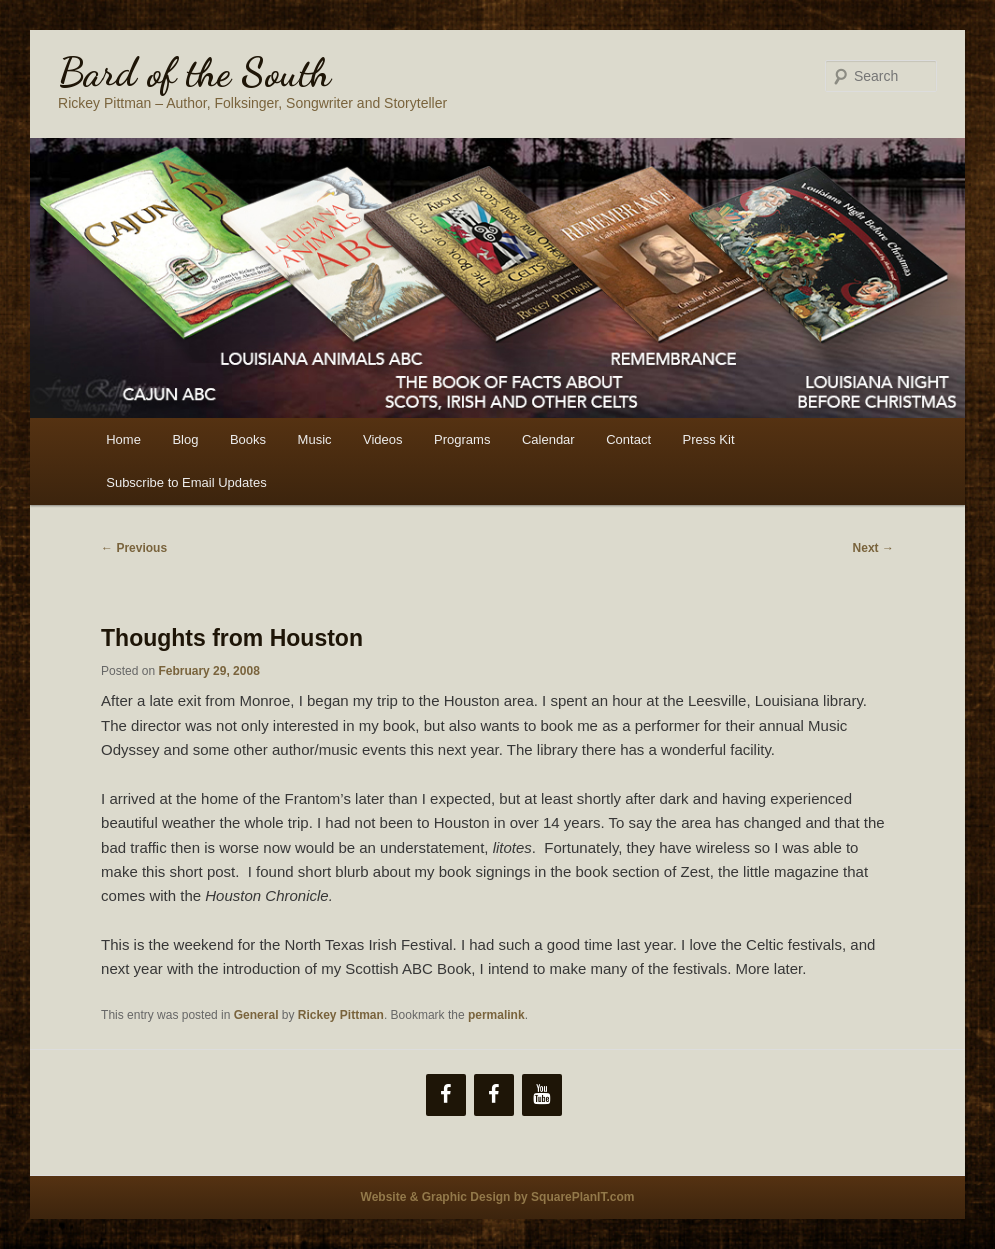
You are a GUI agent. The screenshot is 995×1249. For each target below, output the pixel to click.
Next (873, 548)
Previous (134, 548)
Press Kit (709, 439)
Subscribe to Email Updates (186, 482)
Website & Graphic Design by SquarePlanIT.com (498, 1197)
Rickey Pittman (341, 1015)
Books (248, 439)
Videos (383, 439)
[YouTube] (542, 1095)
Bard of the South (194, 72)
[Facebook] (446, 1095)
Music (315, 439)
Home (123, 439)
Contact (628, 439)
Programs (462, 439)
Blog (185, 439)
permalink (496, 1015)
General (256, 1015)
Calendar (548, 439)
